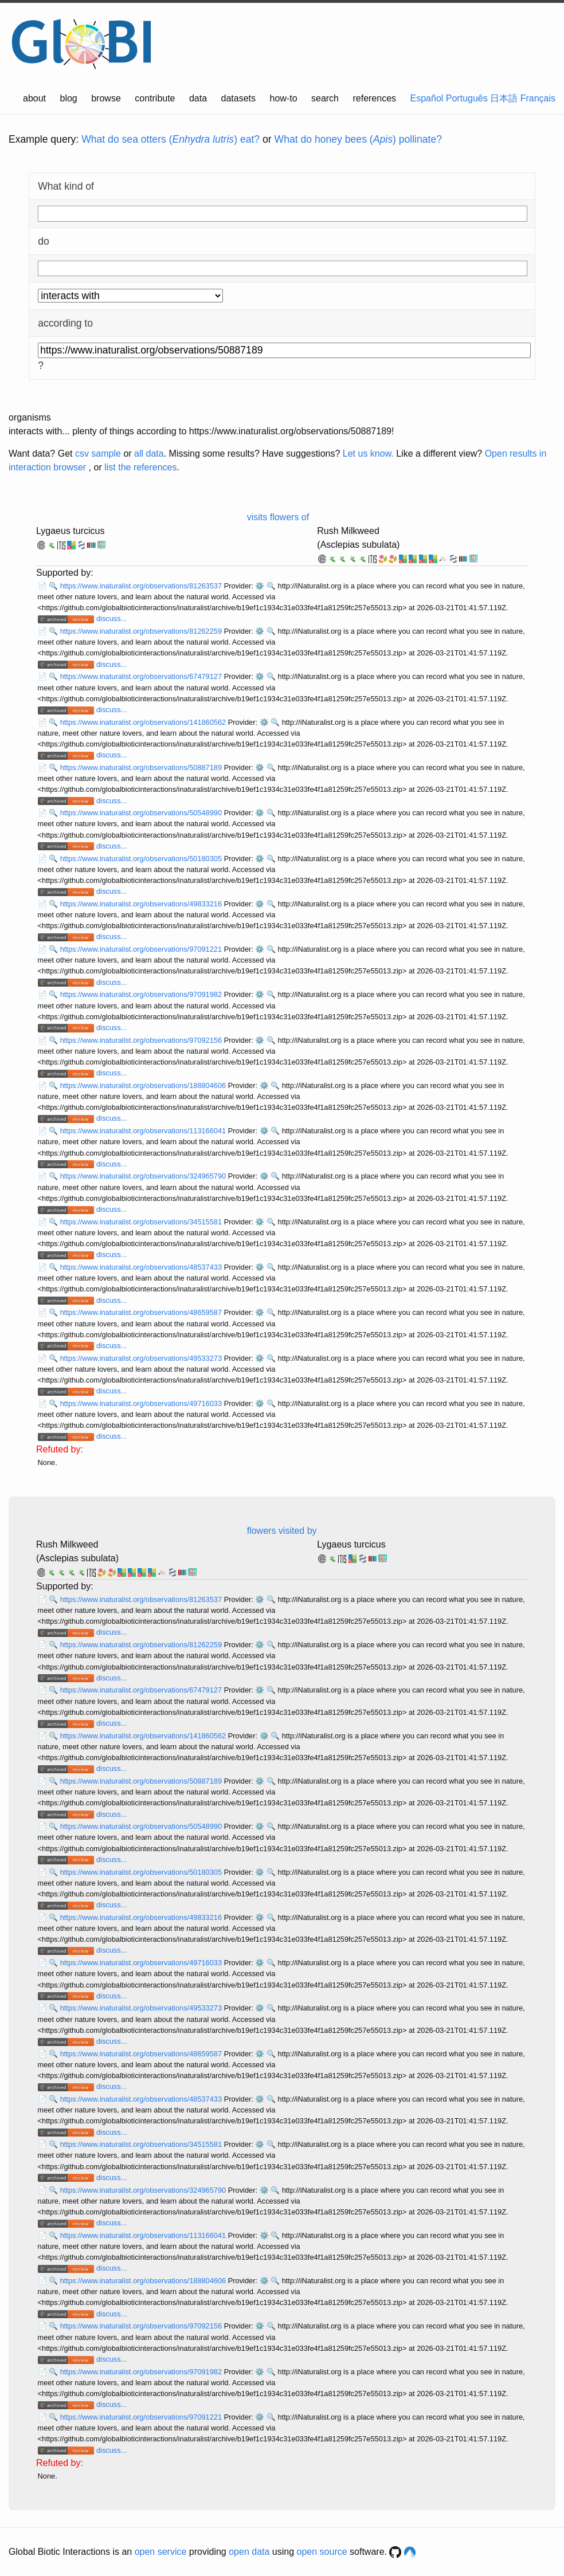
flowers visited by (282, 1531)
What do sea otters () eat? (170, 139)
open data (249, 2552)
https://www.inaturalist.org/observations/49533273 (142, 1358)
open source (322, 2552)
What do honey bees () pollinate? (358, 139)
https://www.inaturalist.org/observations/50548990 (142, 812)
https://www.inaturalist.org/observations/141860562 (144, 722)
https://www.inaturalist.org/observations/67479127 (142, 676)
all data (149, 453)
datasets (238, 98)
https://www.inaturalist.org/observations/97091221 (142, 949)
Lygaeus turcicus (70, 531)
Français (537, 98)
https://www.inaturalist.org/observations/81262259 (142, 631)
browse (106, 98)
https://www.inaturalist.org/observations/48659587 (142, 1312)
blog (68, 98)
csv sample (98, 453)
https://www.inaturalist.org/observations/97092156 (142, 1040)
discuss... (111, 618)
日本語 (504, 98)
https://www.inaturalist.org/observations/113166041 (144, 1130)
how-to (283, 98)
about (34, 98)
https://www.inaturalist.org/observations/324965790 (144, 1176)
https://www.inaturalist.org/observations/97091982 (142, 994)
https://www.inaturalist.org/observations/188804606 (144, 1085)
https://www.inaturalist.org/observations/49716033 (142, 1403)
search (325, 98)
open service (161, 2552)
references (374, 98)
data (198, 98)
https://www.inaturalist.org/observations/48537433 (142, 1267)
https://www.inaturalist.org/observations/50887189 (142, 767)
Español (427, 98)
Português (467, 98)
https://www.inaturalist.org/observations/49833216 (142, 904)
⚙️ (259, 586)
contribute (155, 98)
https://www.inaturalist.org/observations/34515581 (142, 1222)
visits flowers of (278, 517)
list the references (140, 467)
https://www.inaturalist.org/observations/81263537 (142, 586)
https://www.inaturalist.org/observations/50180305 (142, 858)
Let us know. (368, 453)
